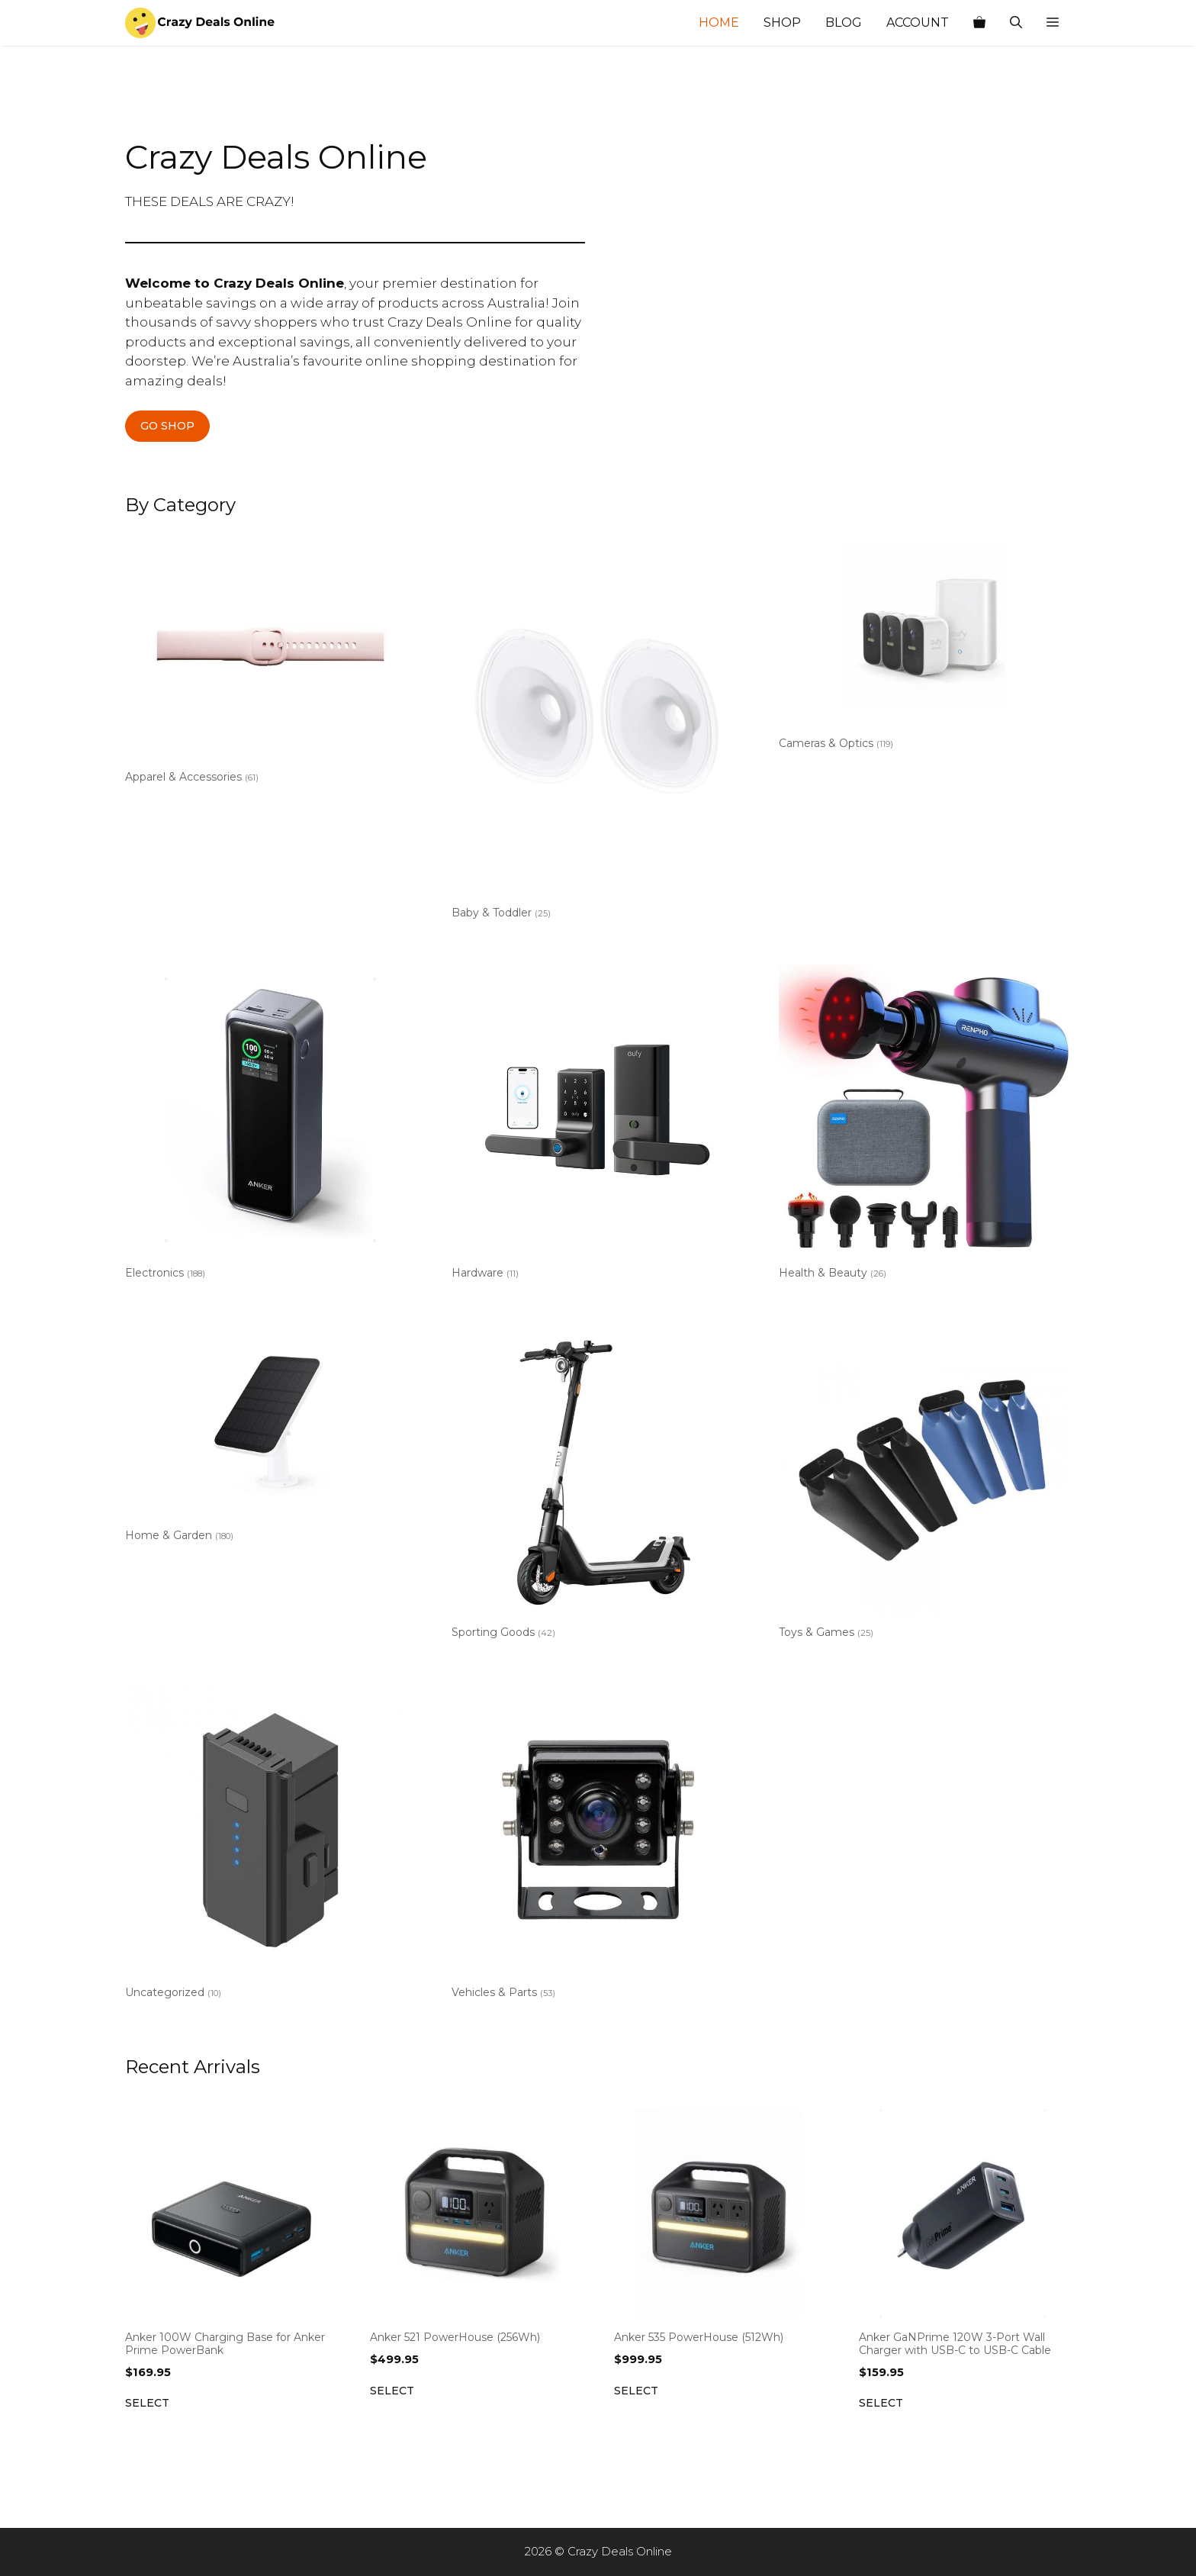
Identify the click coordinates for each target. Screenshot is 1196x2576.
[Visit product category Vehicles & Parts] (597, 1844)
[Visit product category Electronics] (270, 1125)
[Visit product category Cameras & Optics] (924, 643)
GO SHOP (167, 426)
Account (917, 22)
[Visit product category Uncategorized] (270, 1844)
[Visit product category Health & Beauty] (924, 1125)
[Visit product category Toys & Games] (924, 1484)
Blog (843, 22)
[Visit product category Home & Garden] (270, 1435)
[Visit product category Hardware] (597, 1125)
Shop (782, 22)
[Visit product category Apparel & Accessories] (270, 660)
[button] (1052, 23)
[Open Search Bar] (1016, 23)
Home (719, 22)
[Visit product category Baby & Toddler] (597, 729)
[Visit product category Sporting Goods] (597, 1484)
